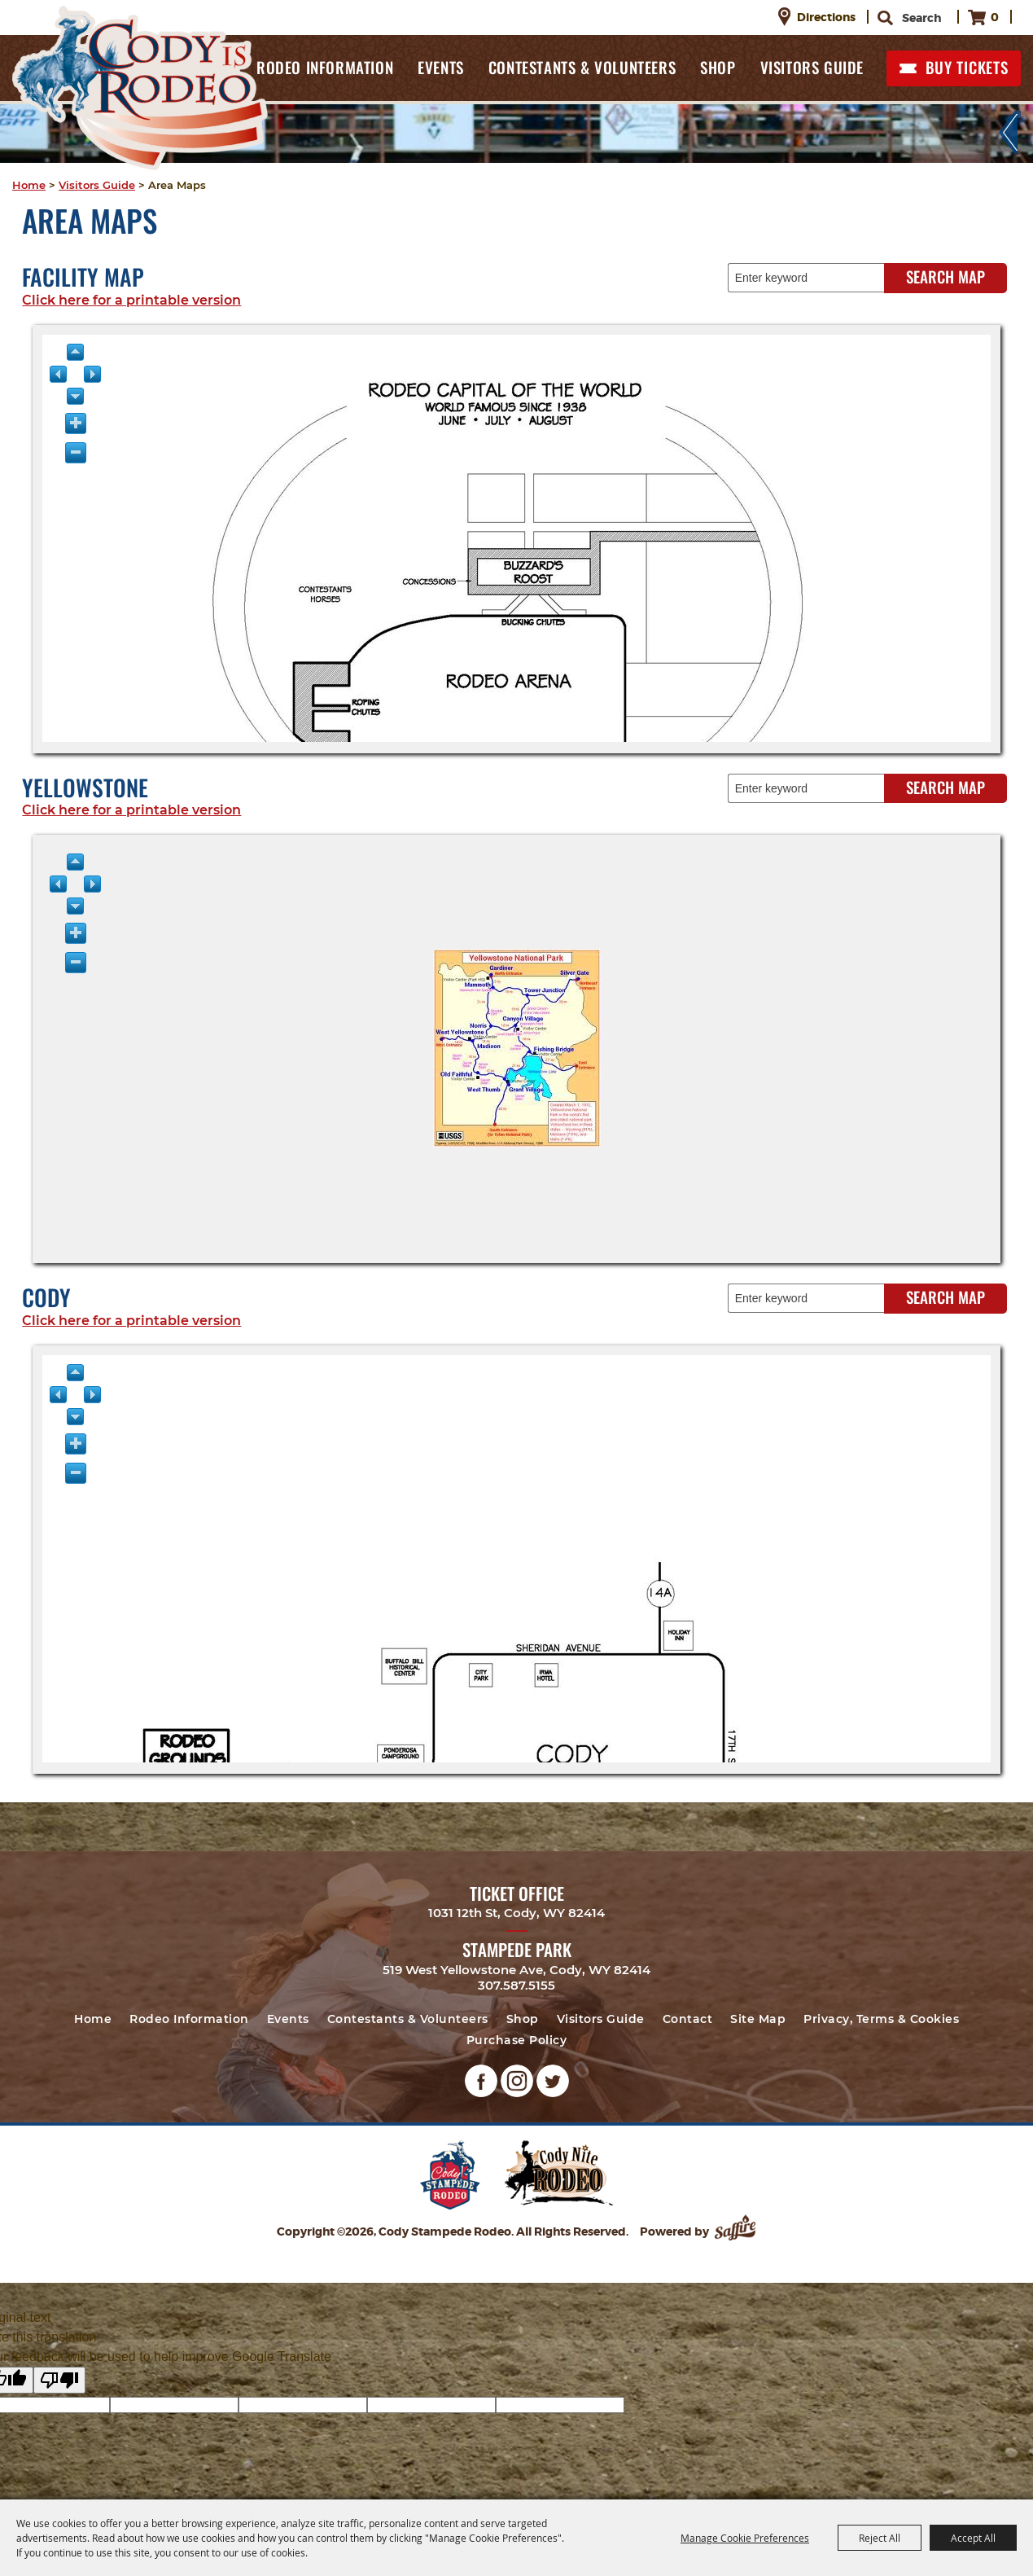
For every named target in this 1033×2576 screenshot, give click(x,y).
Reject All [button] (879, 2537)
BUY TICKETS (967, 66)
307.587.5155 (516, 1985)
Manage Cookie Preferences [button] (745, 2537)
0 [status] (995, 17)
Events (441, 66)
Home (29, 184)
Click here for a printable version (131, 300)
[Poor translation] (59, 2380)
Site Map (758, 2019)
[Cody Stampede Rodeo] (140, 88)
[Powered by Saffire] (736, 2231)
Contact (688, 2019)
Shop (717, 66)
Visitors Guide (812, 66)
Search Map (945, 276)
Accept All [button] (973, 2537)
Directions (826, 17)
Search (888, 18)
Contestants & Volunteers (582, 66)
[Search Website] (922, 18)
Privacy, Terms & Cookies (881, 2019)
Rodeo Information (324, 66)
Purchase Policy (516, 2040)
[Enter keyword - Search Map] (813, 277)
